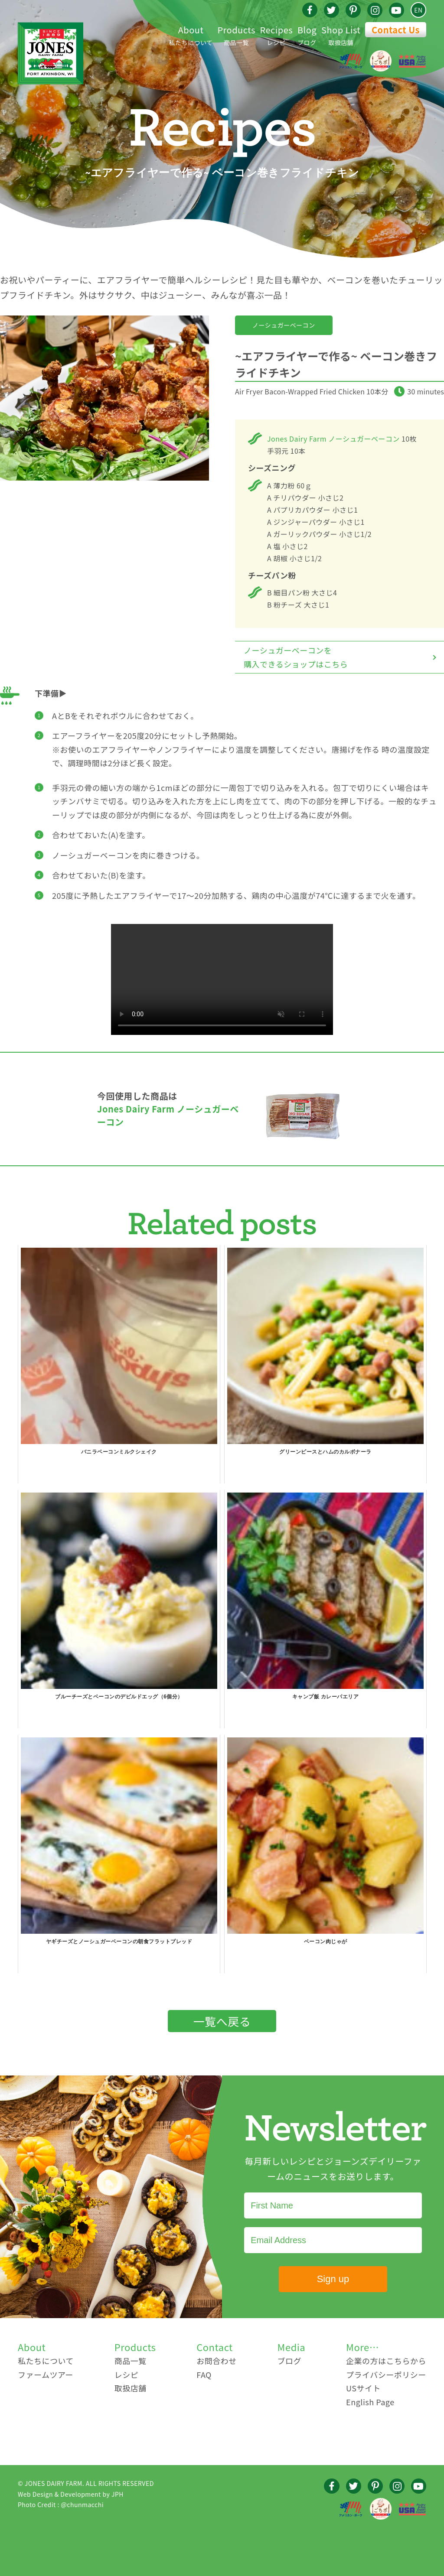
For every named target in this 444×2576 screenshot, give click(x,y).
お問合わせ (216, 2360)
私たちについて (191, 34)
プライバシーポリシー (386, 2374)
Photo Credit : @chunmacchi (61, 2504)
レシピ (276, 34)
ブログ (307, 34)
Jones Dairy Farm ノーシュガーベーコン (333, 438)
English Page (370, 2401)
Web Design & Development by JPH (71, 2494)
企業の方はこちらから (386, 2360)
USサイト (363, 2388)
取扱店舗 (340, 34)
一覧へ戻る (222, 2021)
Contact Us (396, 29)
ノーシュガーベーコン (283, 325)
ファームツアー (45, 2374)
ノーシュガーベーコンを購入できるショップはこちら (296, 657)
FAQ (204, 2374)
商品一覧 (236, 34)
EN (418, 10)
